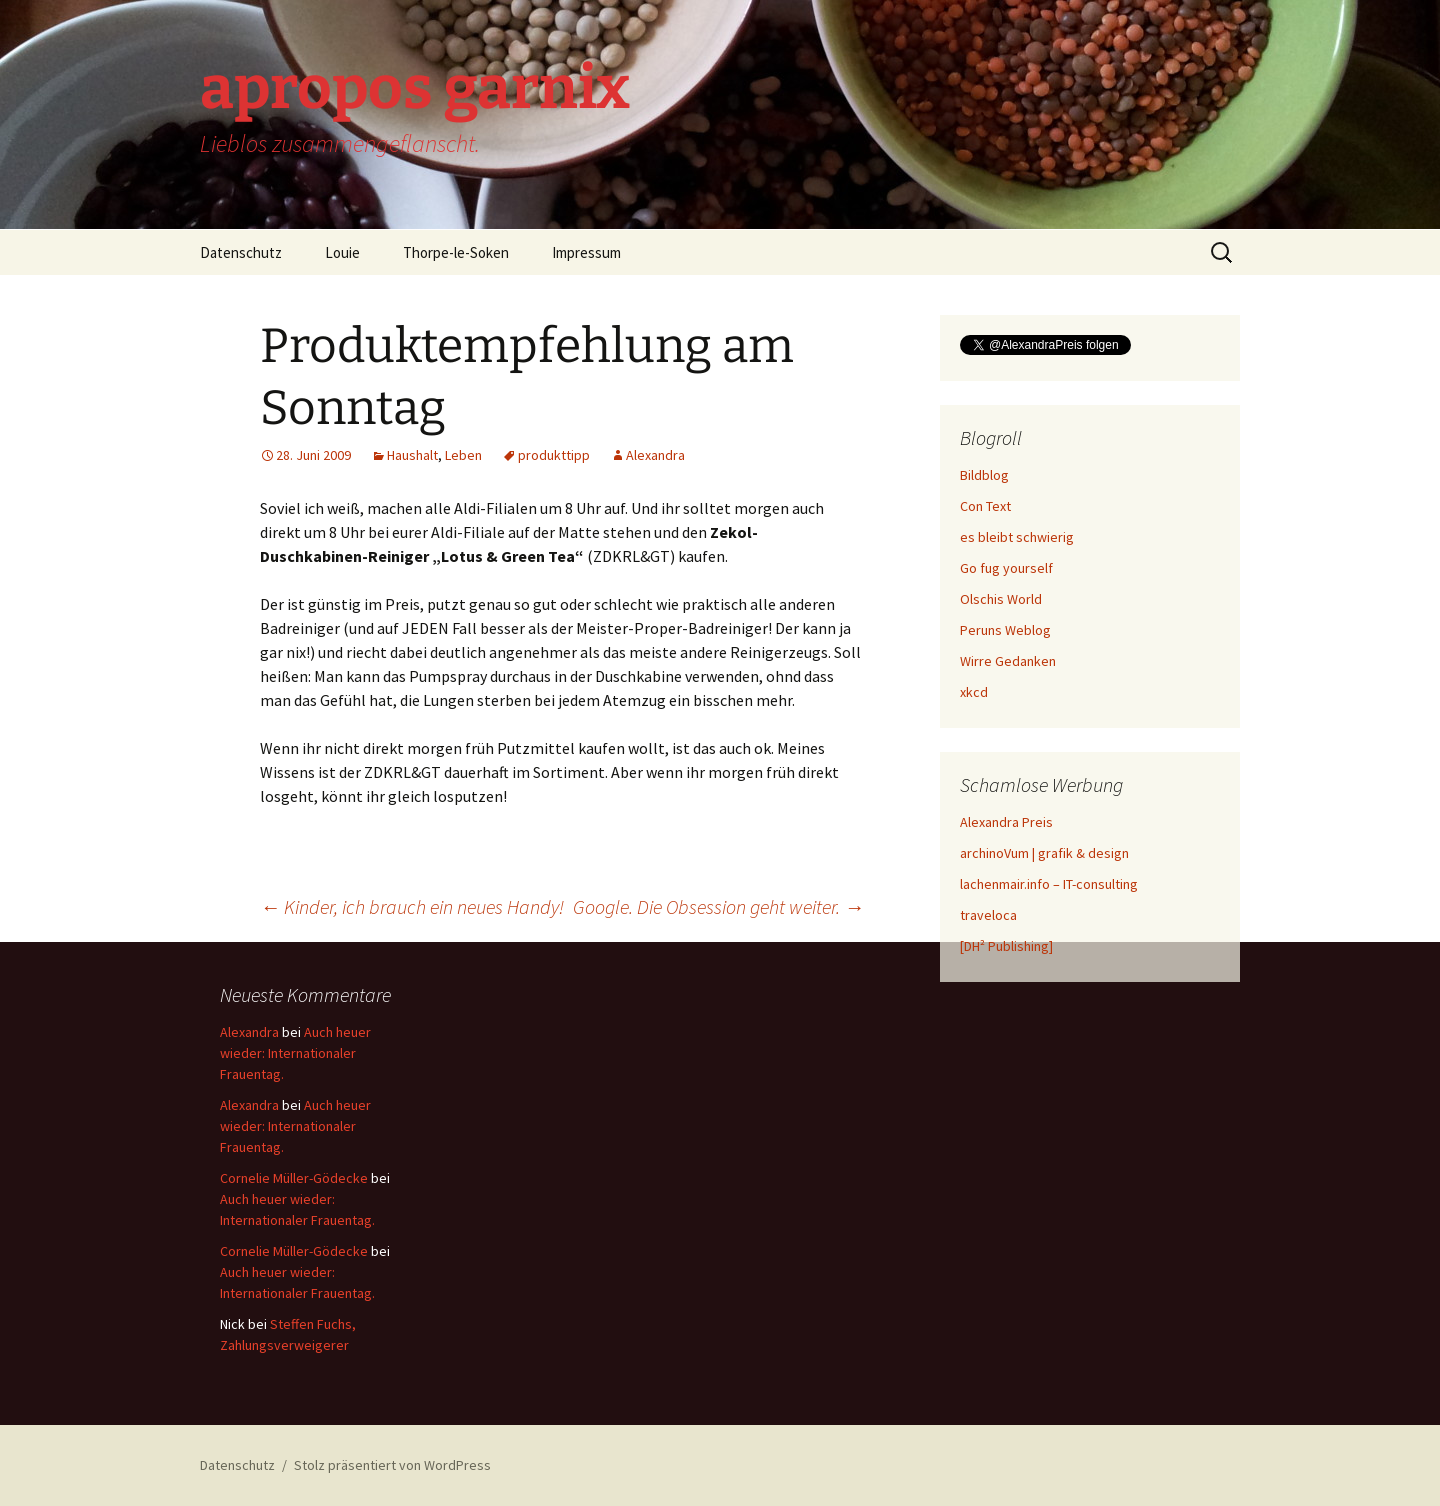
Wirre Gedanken (1008, 661)
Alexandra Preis (1006, 822)
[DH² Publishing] (1006, 946)
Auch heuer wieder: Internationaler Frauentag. (295, 1053)
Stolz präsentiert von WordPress (392, 1465)
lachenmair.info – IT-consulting (1049, 884)
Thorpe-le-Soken (456, 252)
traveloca (988, 915)
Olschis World (1001, 599)
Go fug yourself (1006, 568)
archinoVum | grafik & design (1044, 853)
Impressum (586, 252)
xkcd (974, 692)
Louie (342, 252)
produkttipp (554, 455)
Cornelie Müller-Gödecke (294, 1178)
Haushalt (412, 455)
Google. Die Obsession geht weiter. (718, 906)
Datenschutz (241, 252)
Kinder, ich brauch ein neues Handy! (412, 906)
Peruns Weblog (1005, 630)
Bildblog (984, 475)
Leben (463, 455)
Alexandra (655, 455)
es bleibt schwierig (1017, 537)
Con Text (985, 506)
